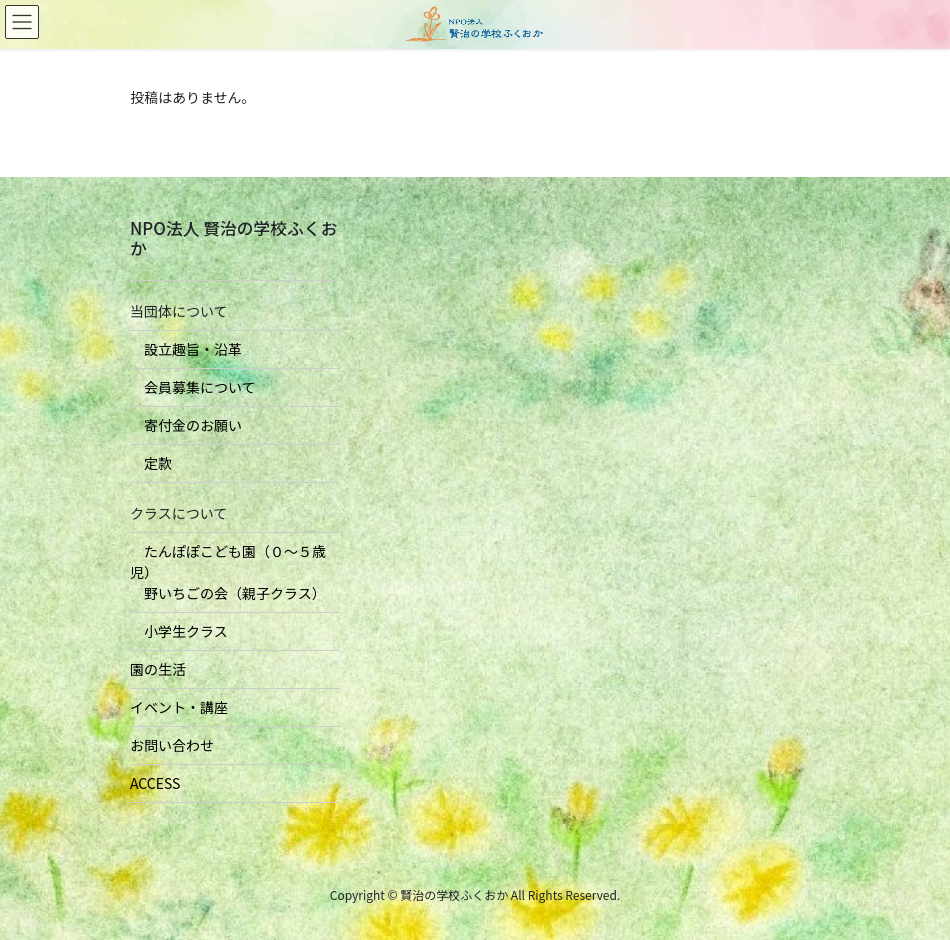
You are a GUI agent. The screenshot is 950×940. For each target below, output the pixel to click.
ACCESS (155, 783)
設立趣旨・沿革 (186, 349)
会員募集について (193, 387)
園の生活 (158, 669)
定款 (151, 463)
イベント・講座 (179, 707)
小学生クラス (179, 631)
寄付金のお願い (186, 425)
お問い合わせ (172, 745)
